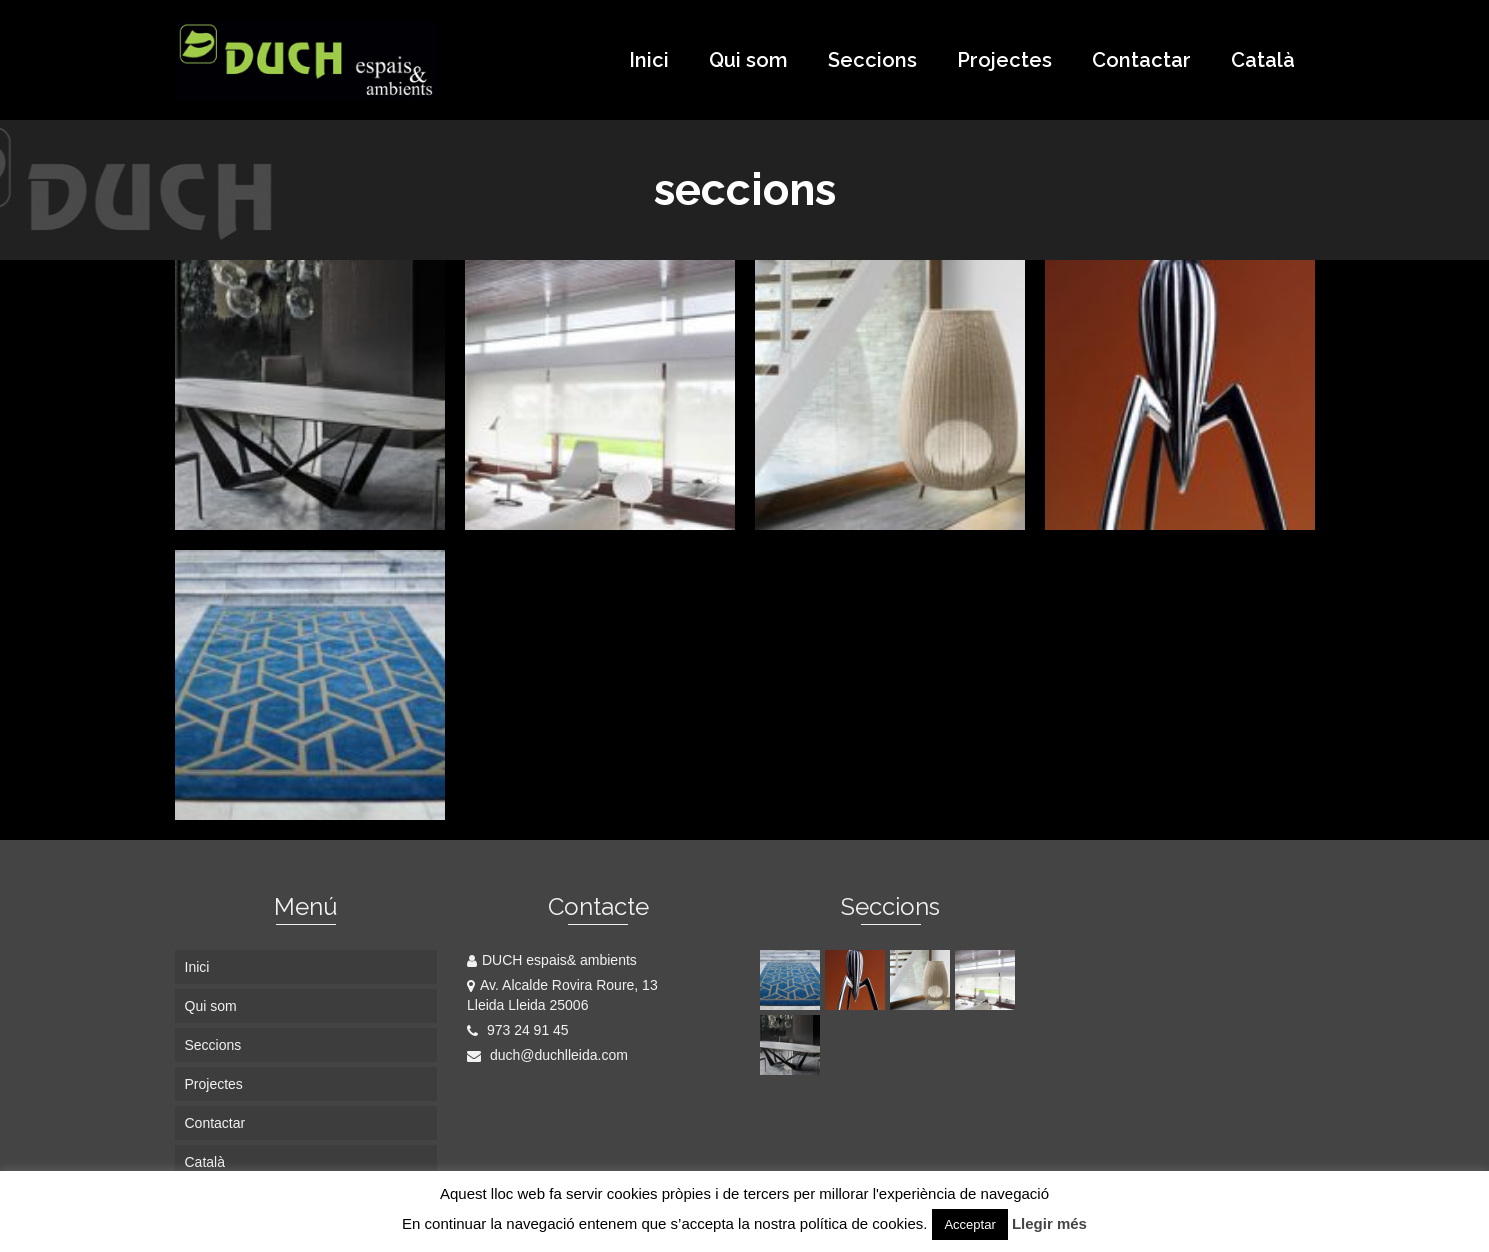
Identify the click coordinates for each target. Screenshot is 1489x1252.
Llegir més (1049, 1223)
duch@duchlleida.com (547, 1055)
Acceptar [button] (969, 1224)
